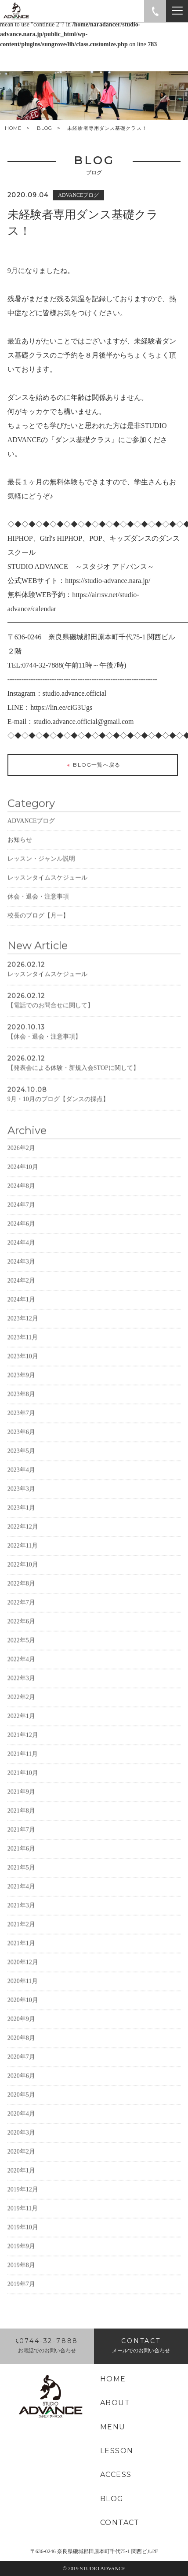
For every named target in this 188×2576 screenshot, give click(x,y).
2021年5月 (21, 1880)
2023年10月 (22, 1369)
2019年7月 (21, 2297)
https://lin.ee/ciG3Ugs (61, 708)
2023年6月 (21, 1445)
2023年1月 (21, 1520)
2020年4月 (21, 2126)
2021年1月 (21, 1956)
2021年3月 (21, 1918)
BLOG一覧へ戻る (92, 765)
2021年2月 (21, 1937)
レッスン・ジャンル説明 (41, 871)
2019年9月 (21, 2259)
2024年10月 (22, 1180)
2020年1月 (21, 2183)
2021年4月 (21, 1899)
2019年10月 (22, 2240)
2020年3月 (21, 2145)
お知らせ (19, 852)
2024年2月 (21, 1293)
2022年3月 (21, 1691)
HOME (13, 128)
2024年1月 (21, 1312)
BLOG (44, 128)
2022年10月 (22, 1577)
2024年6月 (21, 1236)
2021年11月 (22, 1767)
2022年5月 (21, 1653)
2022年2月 (21, 1710)
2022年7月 (21, 1615)
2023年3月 (21, 1501)
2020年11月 (22, 1994)
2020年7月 (21, 2070)
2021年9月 (21, 1804)
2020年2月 (21, 2164)
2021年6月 (21, 1861)
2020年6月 (21, 2088)
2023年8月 (21, 1407)
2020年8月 (21, 2051)
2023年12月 (22, 1331)
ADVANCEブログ (31, 833)
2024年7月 (21, 1217)
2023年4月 (21, 1483)
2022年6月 (21, 1634)
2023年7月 (21, 1426)
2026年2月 (21, 1161)
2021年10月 (22, 1786)
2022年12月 (22, 1539)
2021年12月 (22, 1748)
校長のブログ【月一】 (38, 928)
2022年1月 (21, 1729)
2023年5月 (21, 1464)
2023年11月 (22, 1350)
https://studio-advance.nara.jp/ (107, 581)
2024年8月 (21, 1199)
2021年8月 (21, 1823)
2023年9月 (21, 1388)
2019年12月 (22, 2202)
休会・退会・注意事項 (38, 909)
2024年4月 (21, 1255)
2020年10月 (22, 2013)
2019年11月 (22, 2221)
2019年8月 (21, 2278)
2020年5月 (21, 2107)
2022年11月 (22, 1558)
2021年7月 (21, 1842)
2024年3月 (21, 1274)
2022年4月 (21, 1672)
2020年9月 (21, 2032)
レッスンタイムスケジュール (47, 890)
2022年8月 (21, 1596)
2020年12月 (22, 1975)
